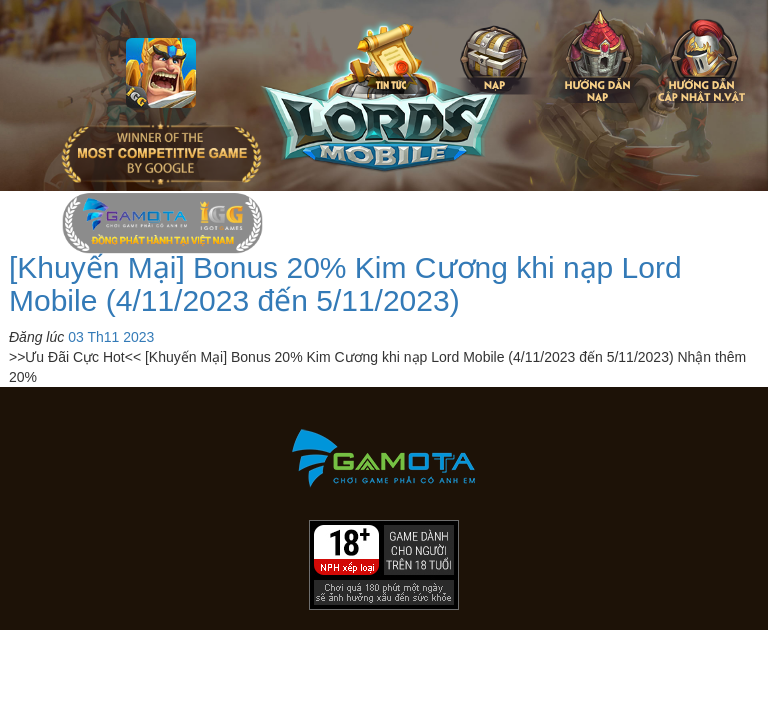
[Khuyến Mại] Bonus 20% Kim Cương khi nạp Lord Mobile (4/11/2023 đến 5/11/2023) (345, 284)
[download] (711, 695)
